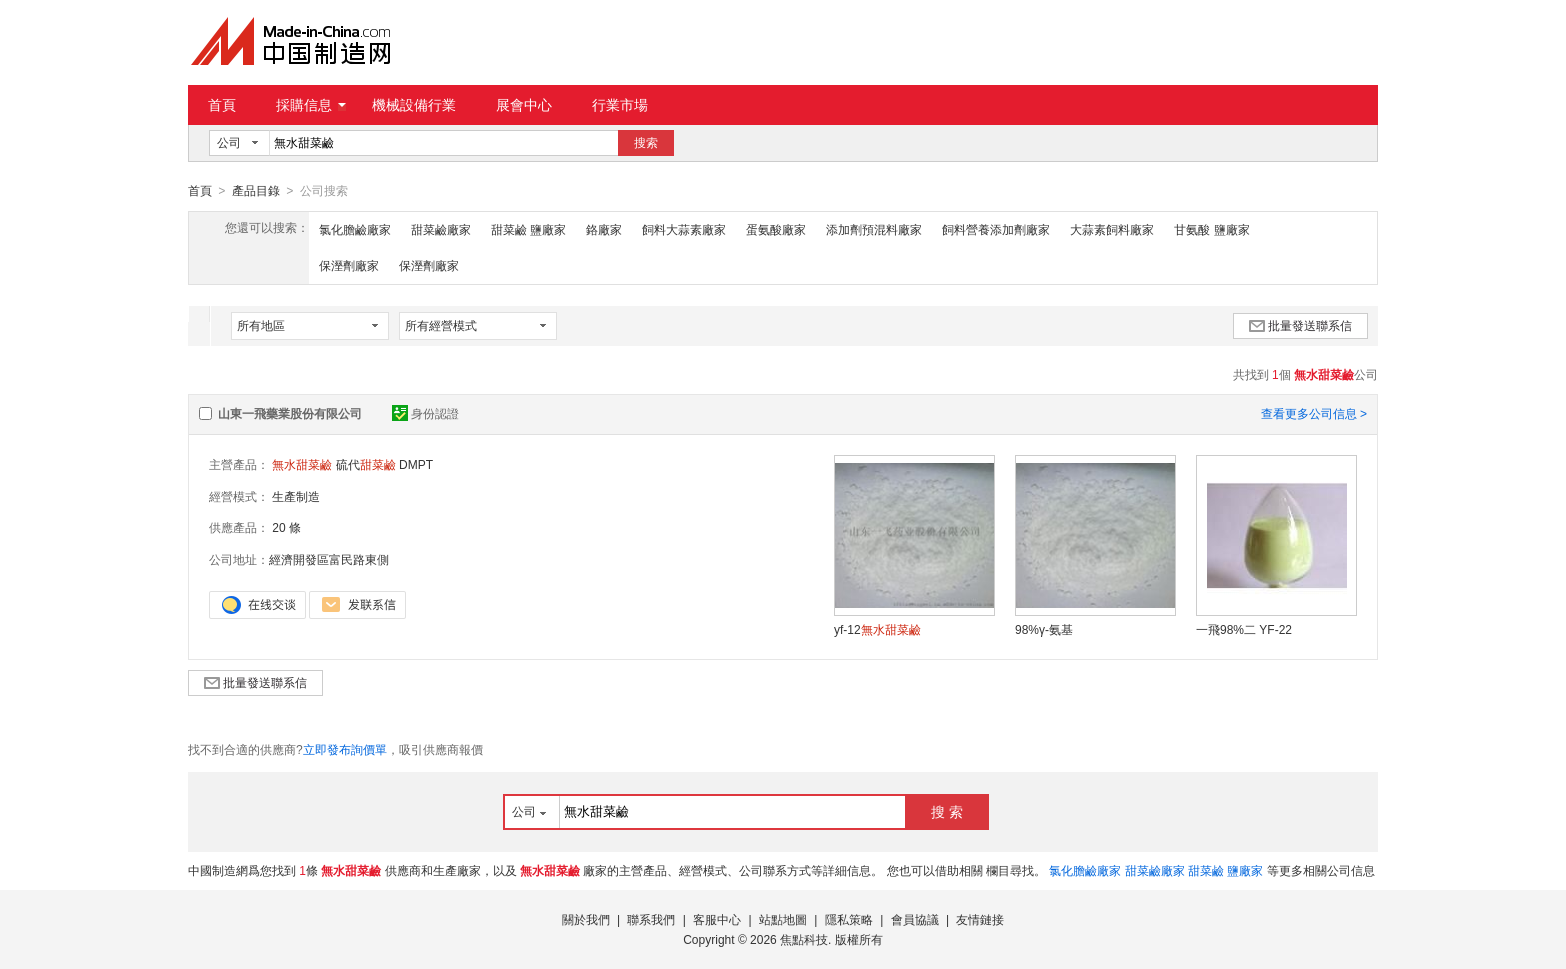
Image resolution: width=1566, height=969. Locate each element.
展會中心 (524, 105)
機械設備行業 (414, 105)
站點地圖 (783, 919)
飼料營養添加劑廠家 (996, 229)
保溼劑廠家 (349, 265)
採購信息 (311, 105)
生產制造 (296, 496)
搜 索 (947, 811)
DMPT (416, 464)
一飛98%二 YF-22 (1244, 629)
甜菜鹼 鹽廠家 (528, 229)
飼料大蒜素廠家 (684, 229)
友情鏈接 (980, 919)
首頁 (222, 105)
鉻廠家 (604, 229)
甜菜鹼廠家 (441, 229)
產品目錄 (256, 191)
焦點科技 (804, 939)
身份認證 (425, 413)
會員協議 (915, 919)
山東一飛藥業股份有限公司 (290, 413)
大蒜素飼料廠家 (1112, 229)
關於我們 (586, 919)
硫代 (366, 464)
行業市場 (620, 105)
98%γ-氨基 (1044, 629)
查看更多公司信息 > (1314, 413)
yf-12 (877, 629)
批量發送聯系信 (1300, 325)
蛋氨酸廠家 (776, 229)
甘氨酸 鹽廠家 (1211, 229)
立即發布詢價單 (345, 749)
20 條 (286, 527)
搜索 (646, 143)
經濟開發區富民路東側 (329, 559)
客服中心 (717, 919)
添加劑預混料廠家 (874, 229)
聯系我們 (651, 919)
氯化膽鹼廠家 (355, 229)
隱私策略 (849, 919)
